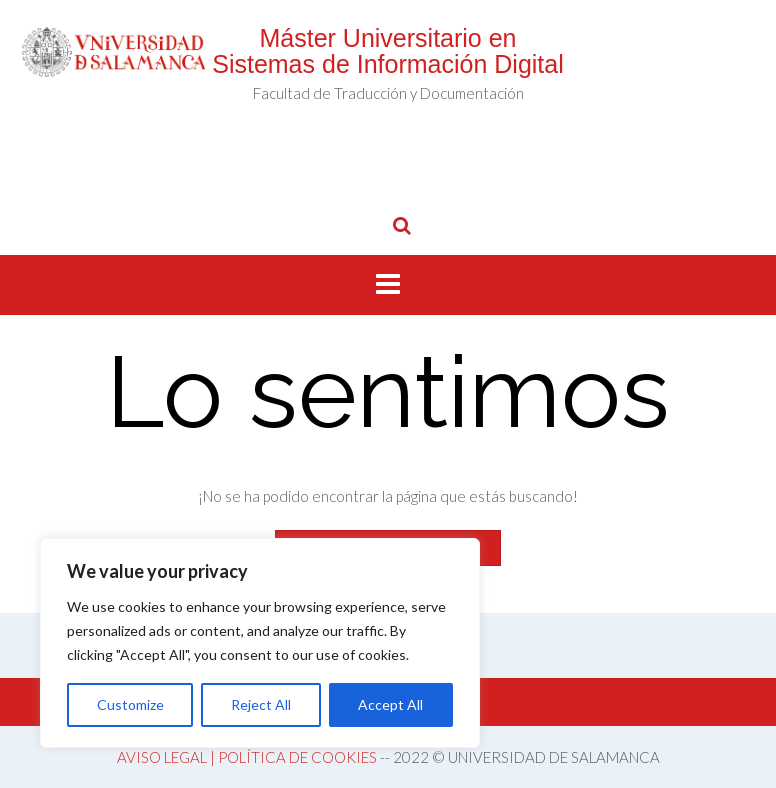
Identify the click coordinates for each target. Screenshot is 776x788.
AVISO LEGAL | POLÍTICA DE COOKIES (247, 757)
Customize (130, 704)
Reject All (261, 704)
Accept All (390, 704)
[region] (260, 643)
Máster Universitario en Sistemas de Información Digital (388, 51)
